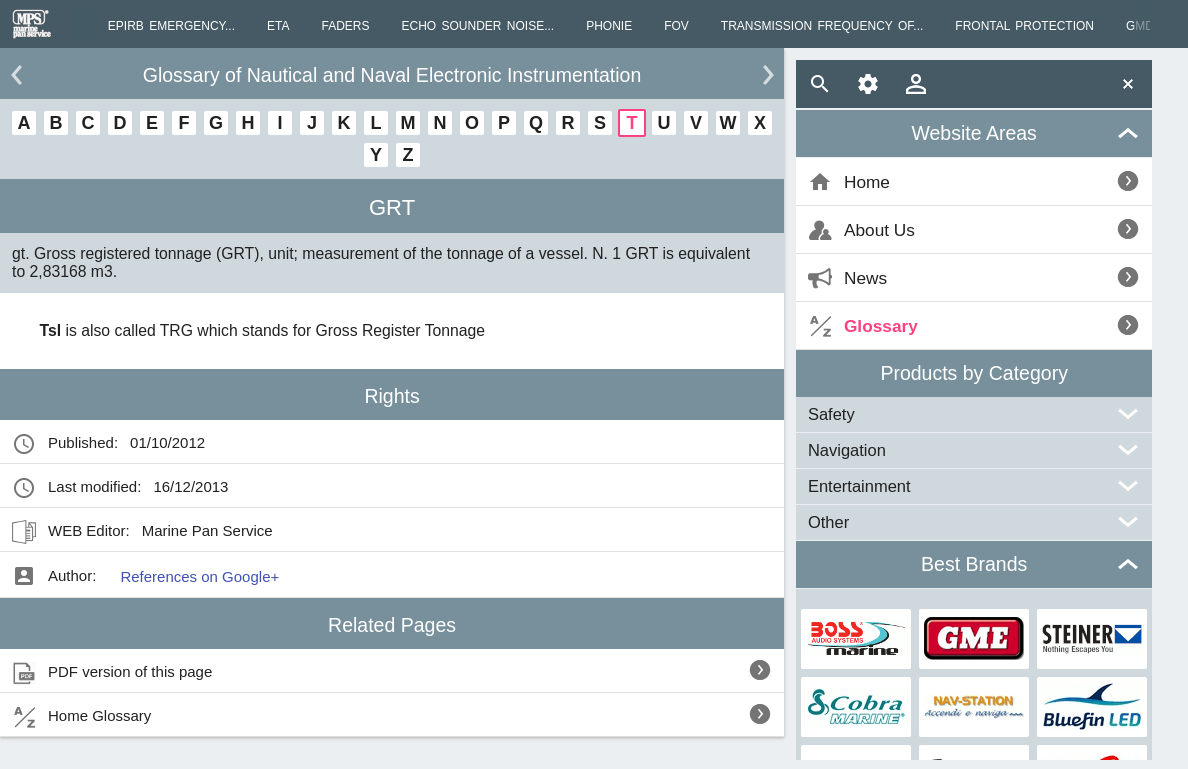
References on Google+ (199, 576)
